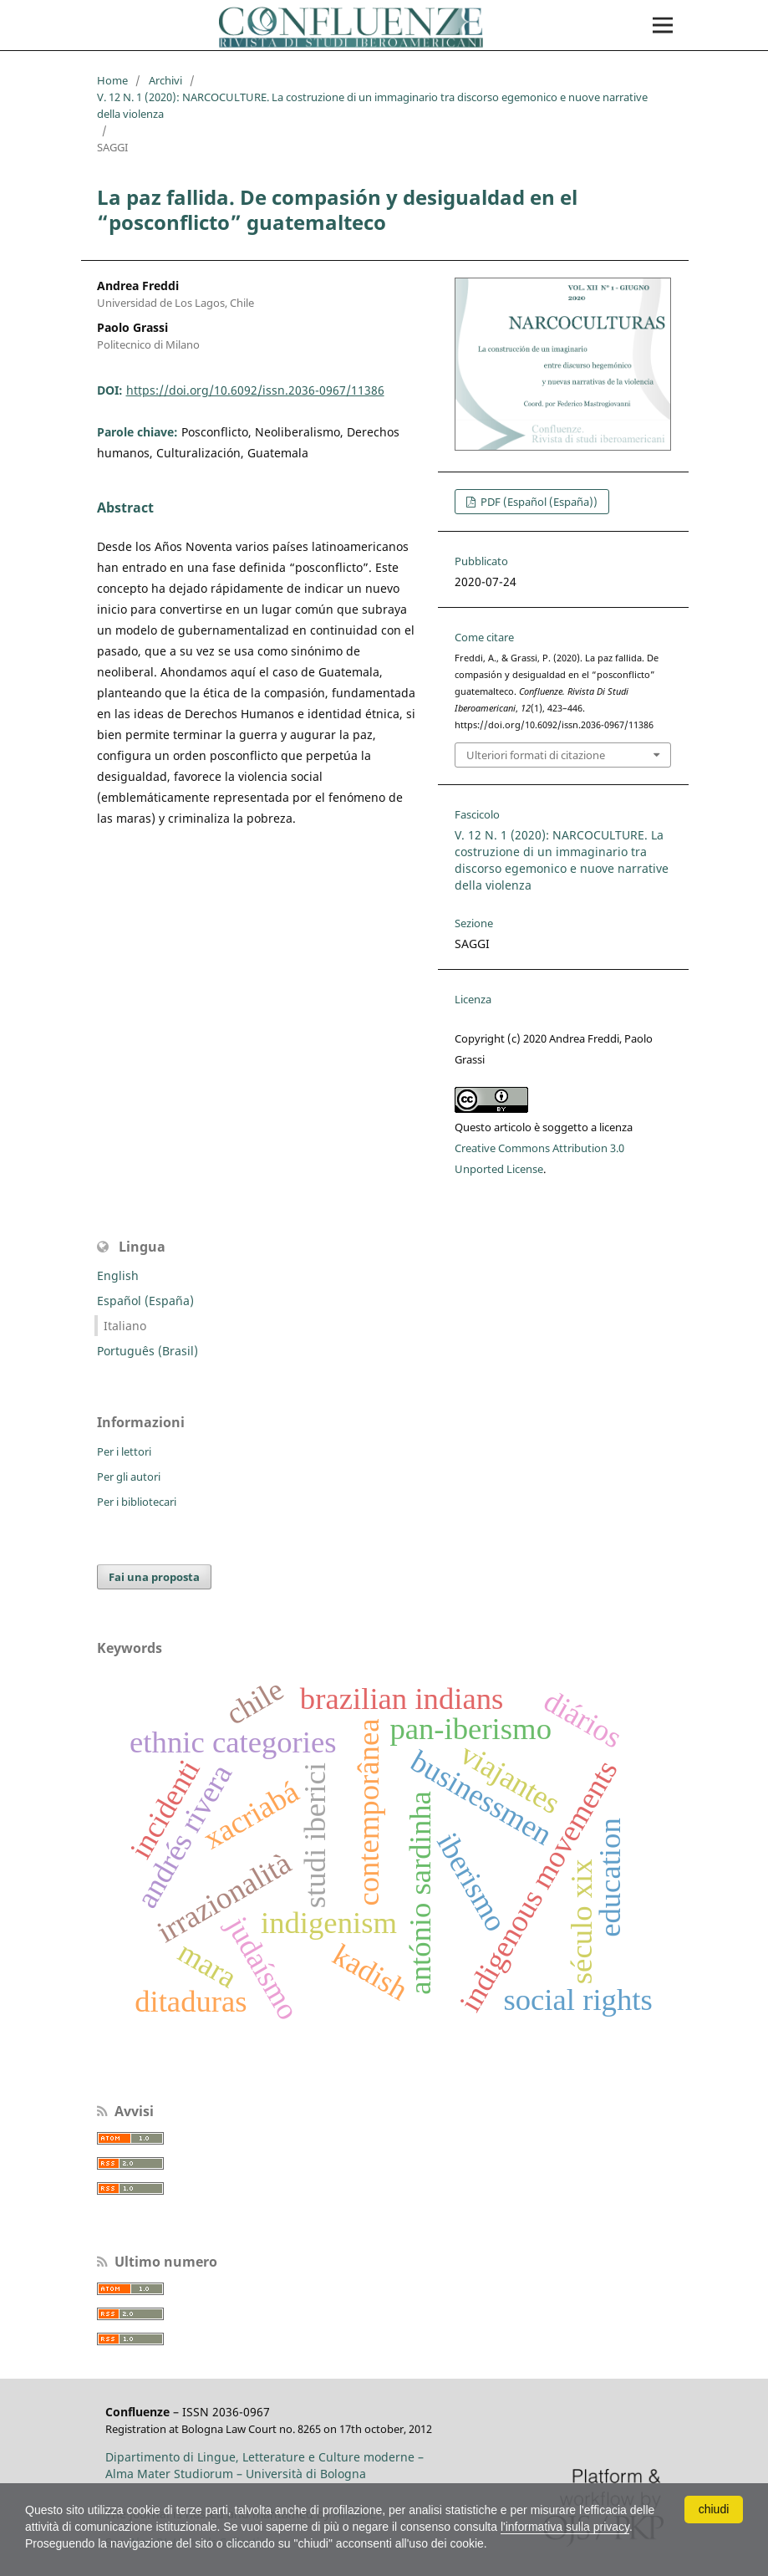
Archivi (165, 80)
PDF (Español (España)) (538, 501)
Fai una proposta (154, 1576)
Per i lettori (124, 1451)
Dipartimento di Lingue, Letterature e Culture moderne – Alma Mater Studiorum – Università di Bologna (264, 2465)
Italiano (125, 1326)
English (118, 1275)
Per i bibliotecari (136, 1501)
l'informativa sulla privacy (565, 2526)
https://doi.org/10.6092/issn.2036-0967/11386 (255, 390)
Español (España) (145, 1300)
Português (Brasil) (147, 1351)
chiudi (714, 2509)
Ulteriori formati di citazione (535, 755)
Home (112, 80)
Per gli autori (128, 1476)
